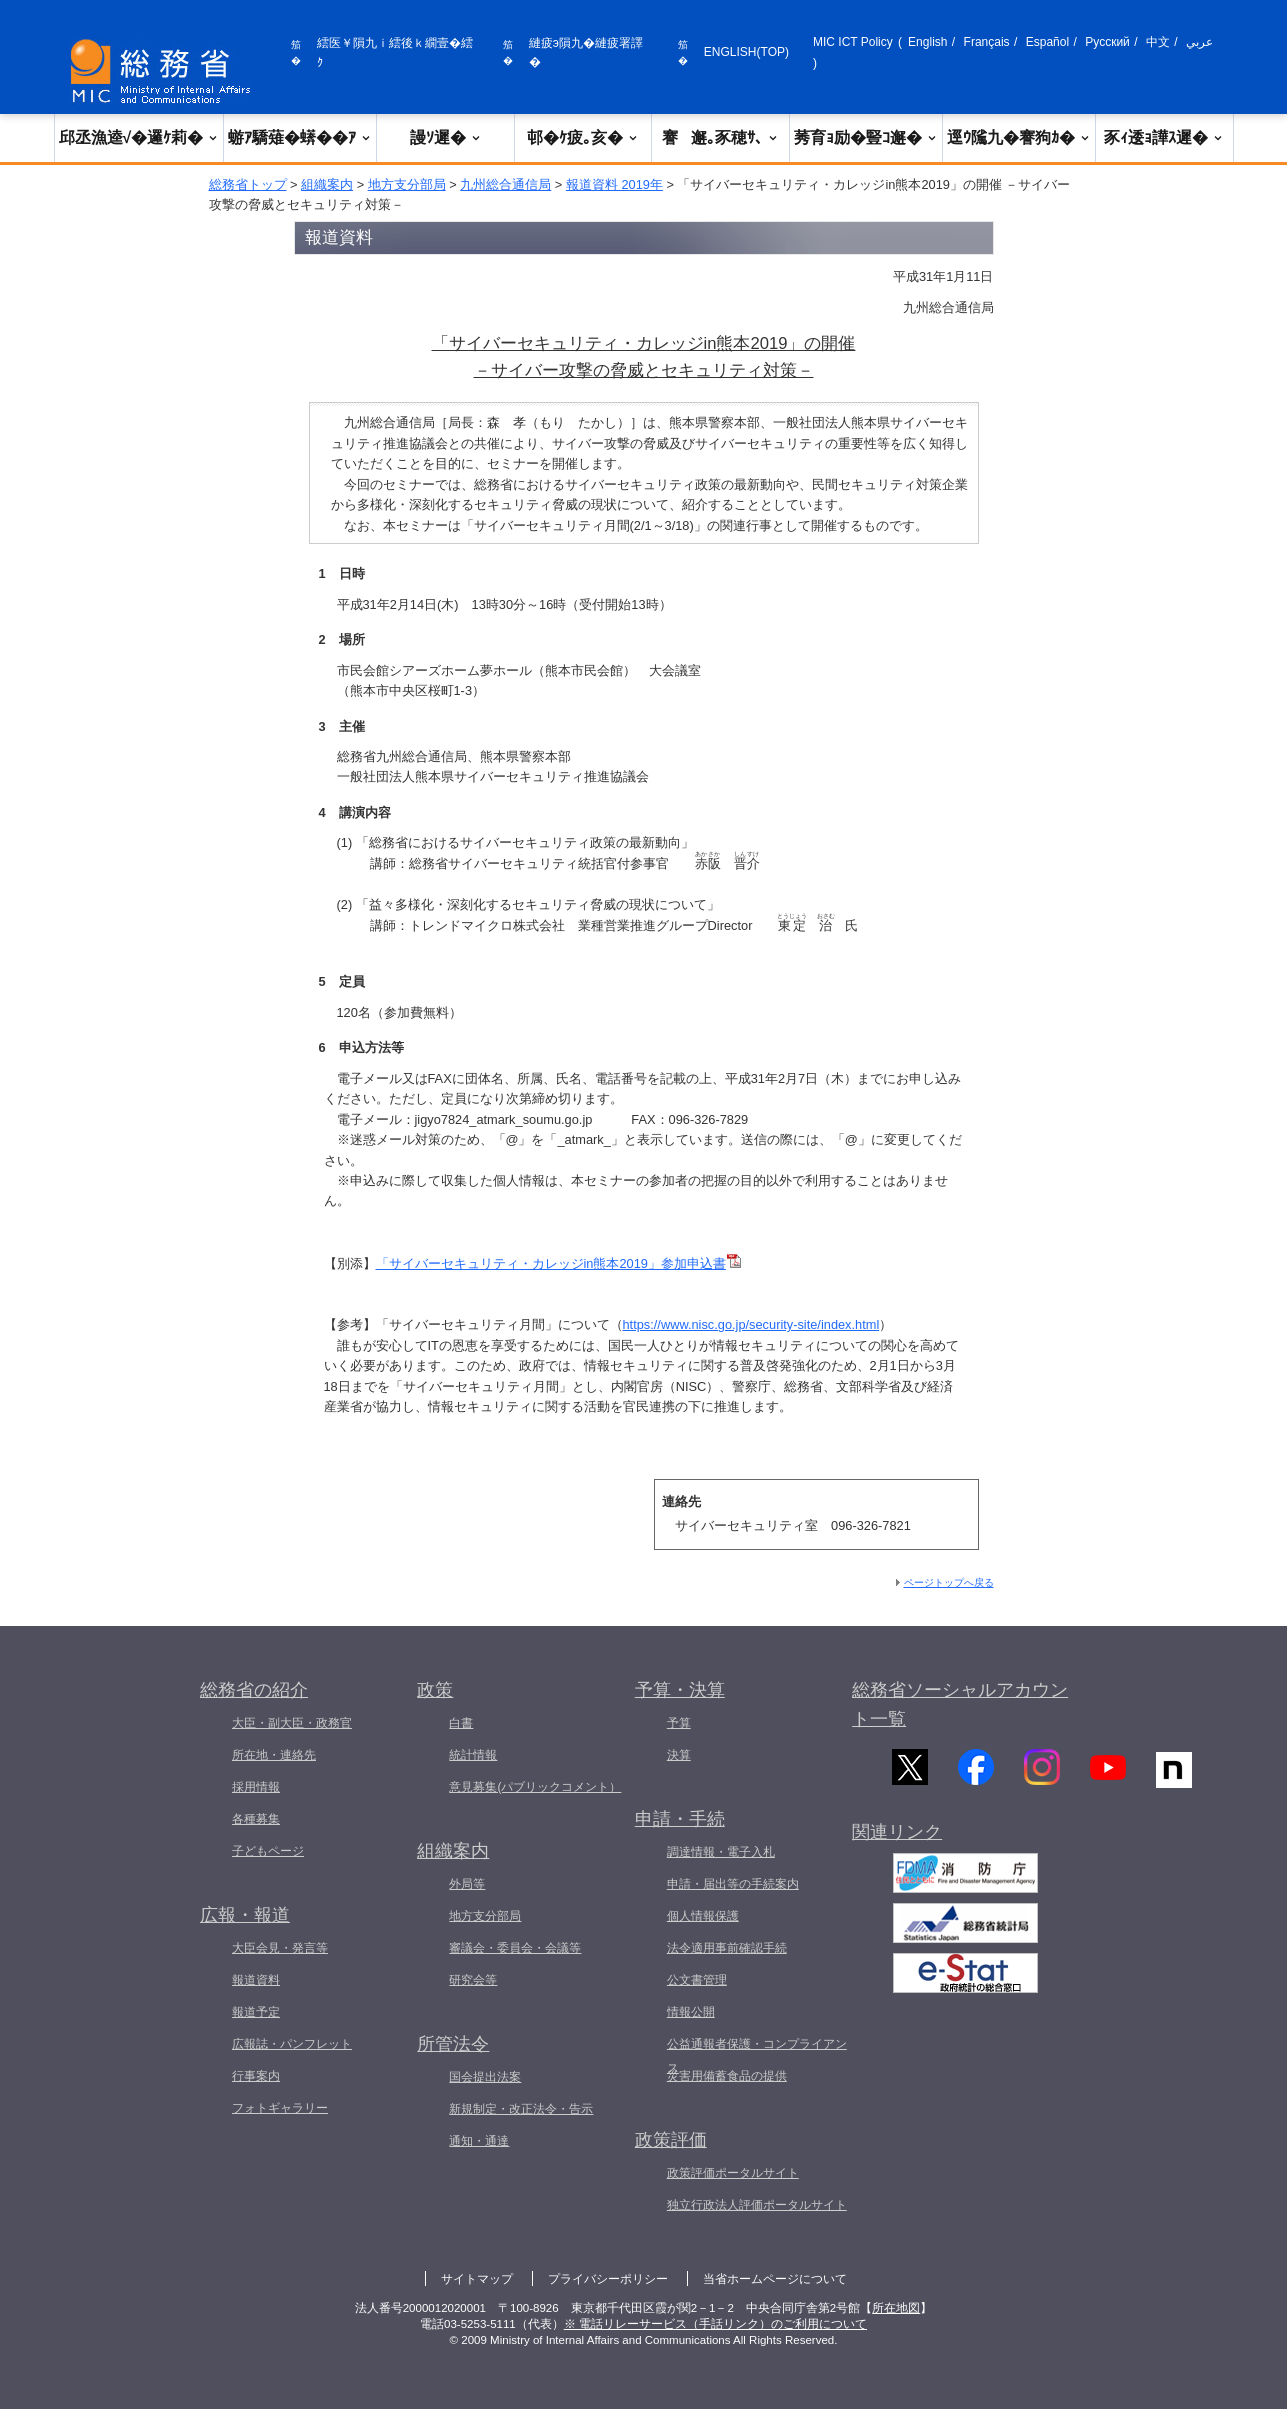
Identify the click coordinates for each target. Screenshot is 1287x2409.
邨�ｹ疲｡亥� (583, 137)
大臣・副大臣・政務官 (292, 1723)
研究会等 (473, 1980)
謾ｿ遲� (446, 137)
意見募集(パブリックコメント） (535, 1787)
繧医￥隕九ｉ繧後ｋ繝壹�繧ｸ (395, 52)
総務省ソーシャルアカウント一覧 (960, 1704)
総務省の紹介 (254, 1690)
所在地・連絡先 (274, 1755)
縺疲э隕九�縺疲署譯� (586, 52)
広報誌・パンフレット (292, 2044)
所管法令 (453, 2044)
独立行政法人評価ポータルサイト (757, 2205)
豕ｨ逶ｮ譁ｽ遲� (1164, 137)
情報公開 (691, 2012)
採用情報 (256, 1787)
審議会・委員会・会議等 (515, 1948)
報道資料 (256, 1980)
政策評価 (671, 2140)
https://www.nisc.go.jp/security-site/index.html (751, 1324)
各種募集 (256, 1819)
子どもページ (268, 1851)
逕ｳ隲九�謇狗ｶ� (1019, 137)
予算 (679, 1723)
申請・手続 (680, 1819)
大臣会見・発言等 (280, 1948)
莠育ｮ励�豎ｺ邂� (866, 137)
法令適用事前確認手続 (727, 1948)
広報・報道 (245, 1915)
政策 (435, 1690)
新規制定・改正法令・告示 (521, 2109)
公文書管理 (697, 1980)
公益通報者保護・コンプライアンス (757, 2056)
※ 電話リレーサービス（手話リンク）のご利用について (715, 2324)
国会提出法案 (485, 2077)
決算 (679, 1755)
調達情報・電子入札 (721, 1852)
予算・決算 (680, 1690)
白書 (461, 1723)
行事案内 (256, 2076)
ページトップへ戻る (949, 1582)
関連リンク (897, 1846)
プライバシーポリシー (608, 2279)
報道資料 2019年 (614, 184)
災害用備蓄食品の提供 (727, 2076)
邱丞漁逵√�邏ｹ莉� (139, 137)
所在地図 (896, 2308)
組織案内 (327, 184)
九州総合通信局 (505, 184)
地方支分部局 (407, 184)
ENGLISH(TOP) (746, 52)
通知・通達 (479, 2141)
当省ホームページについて (775, 2279)
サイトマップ (477, 2279)
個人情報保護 (703, 1916)
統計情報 (473, 1755)
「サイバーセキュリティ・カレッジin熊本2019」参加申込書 (558, 1263)
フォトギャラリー (280, 2108)
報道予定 (256, 2012)
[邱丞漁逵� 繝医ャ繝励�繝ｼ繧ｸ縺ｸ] (165, 71)
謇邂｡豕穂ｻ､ (720, 137)
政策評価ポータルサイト (733, 2173)
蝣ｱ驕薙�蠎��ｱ (300, 137)
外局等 (467, 1884)
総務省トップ (248, 184)
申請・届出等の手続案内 (733, 1884)
